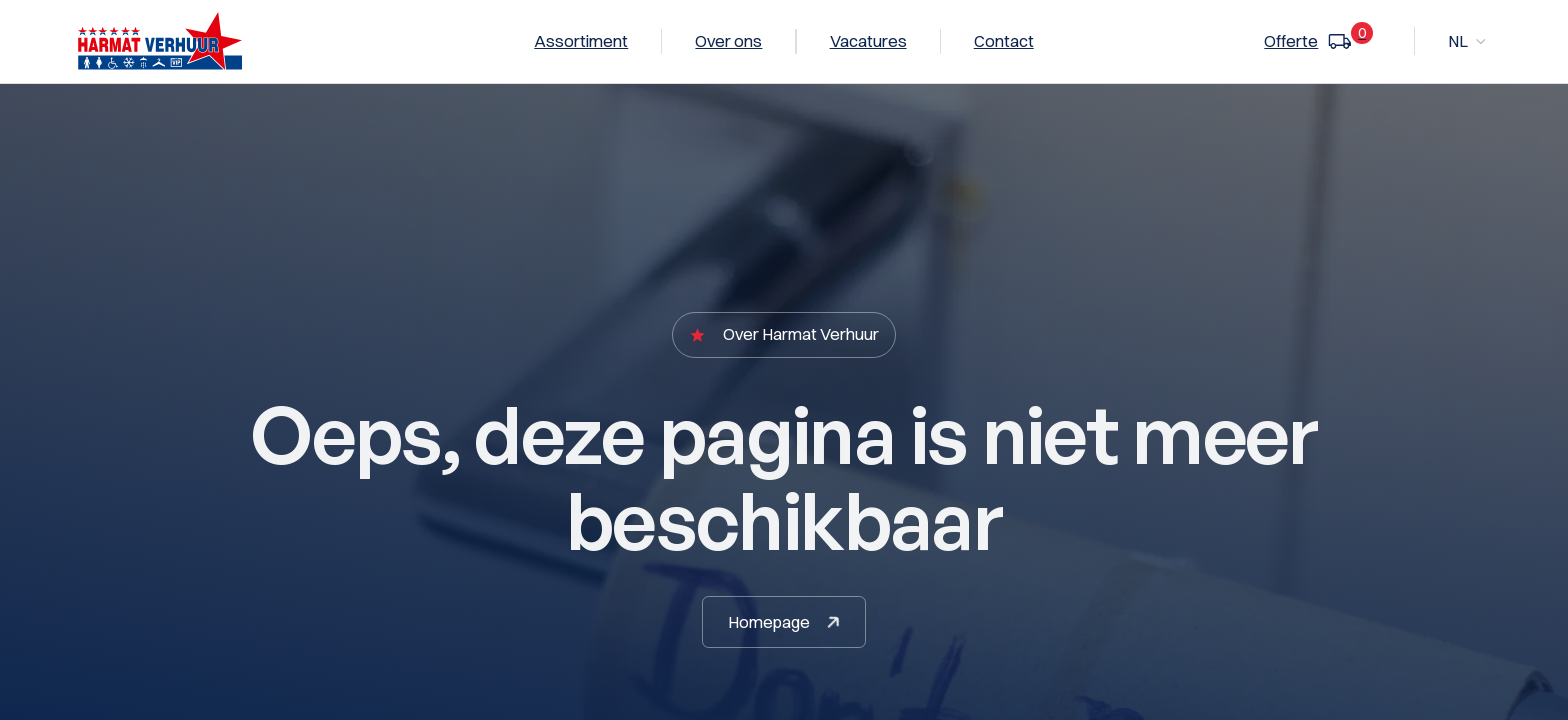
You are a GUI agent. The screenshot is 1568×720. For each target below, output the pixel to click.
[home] (159, 41)
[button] (1468, 41)
